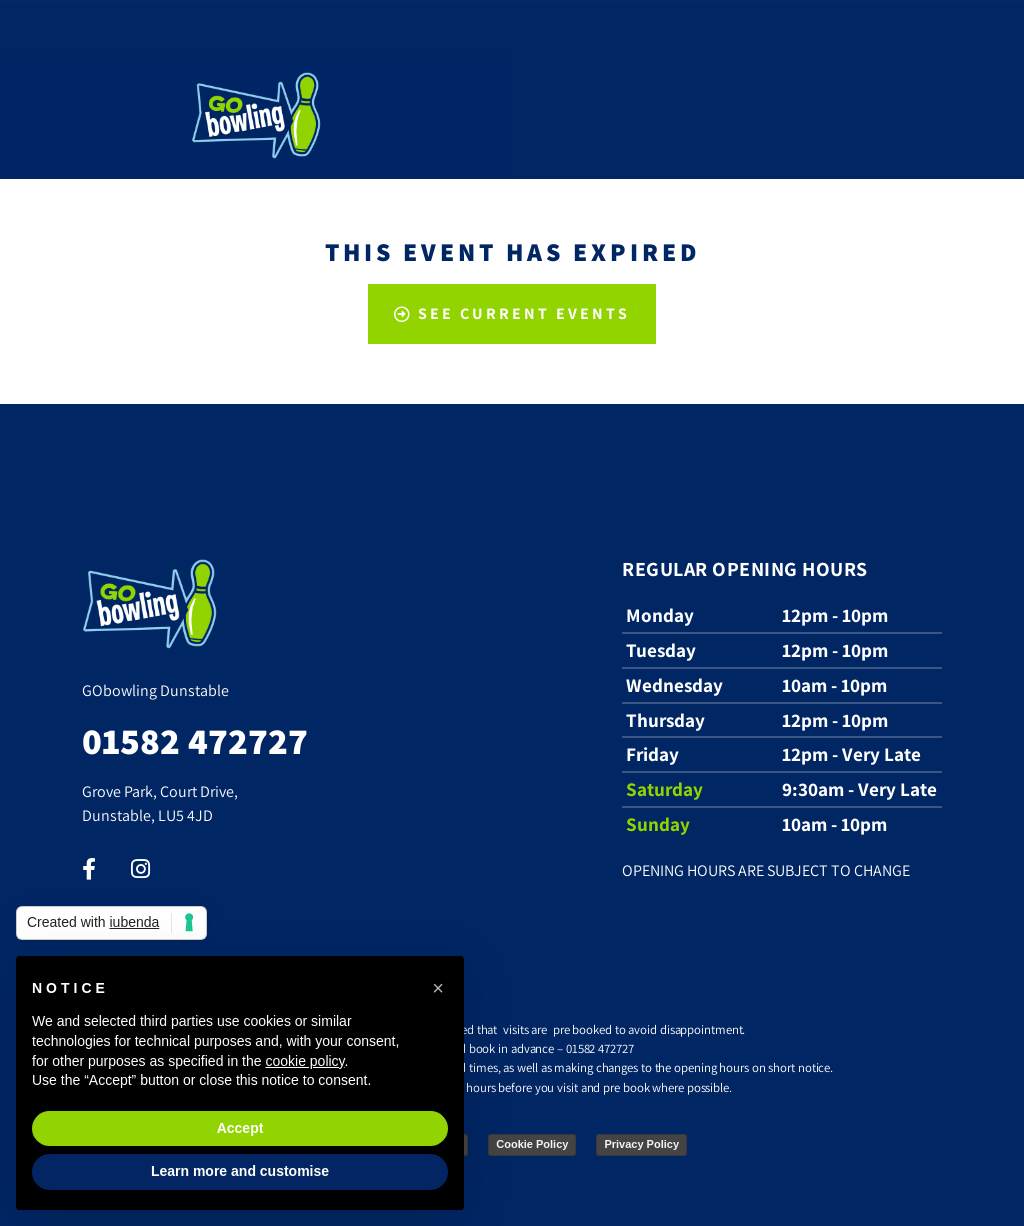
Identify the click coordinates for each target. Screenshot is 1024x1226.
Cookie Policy (532, 1144)
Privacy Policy (641, 1144)
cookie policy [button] (304, 1061)
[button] (438, 988)
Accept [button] (240, 1128)
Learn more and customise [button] (240, 1171)
